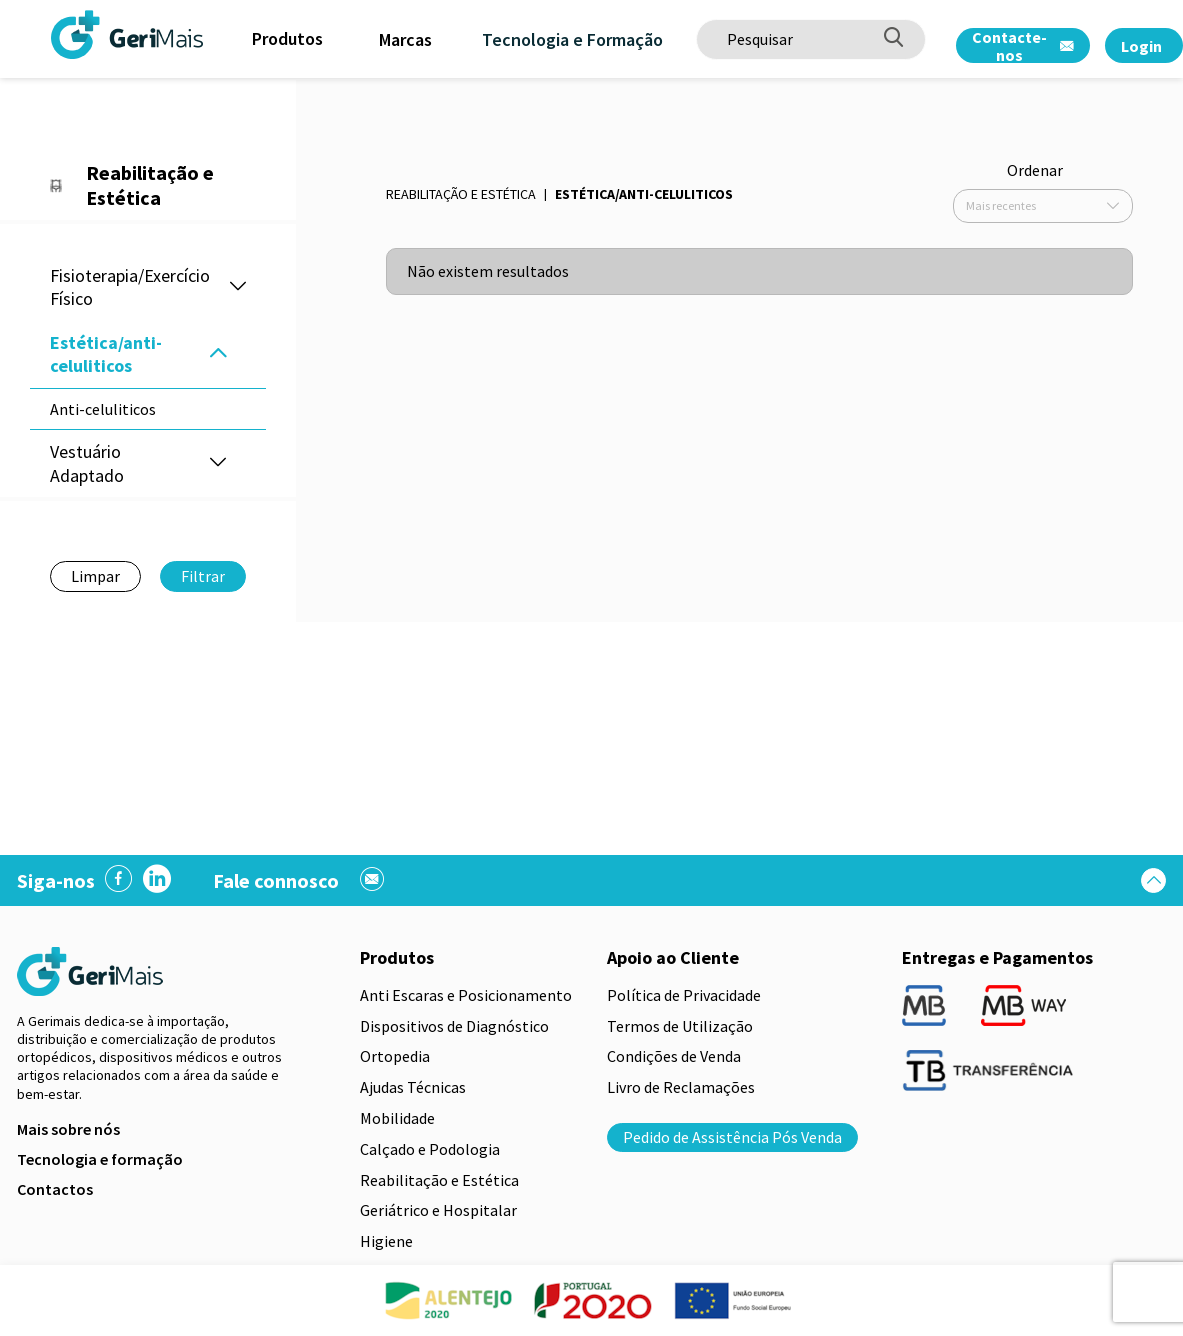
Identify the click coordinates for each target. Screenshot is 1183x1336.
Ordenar (1035, 170)
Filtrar (203, 576)
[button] (238, 287)
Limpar (95, 576)
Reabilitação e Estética (461, 194)
